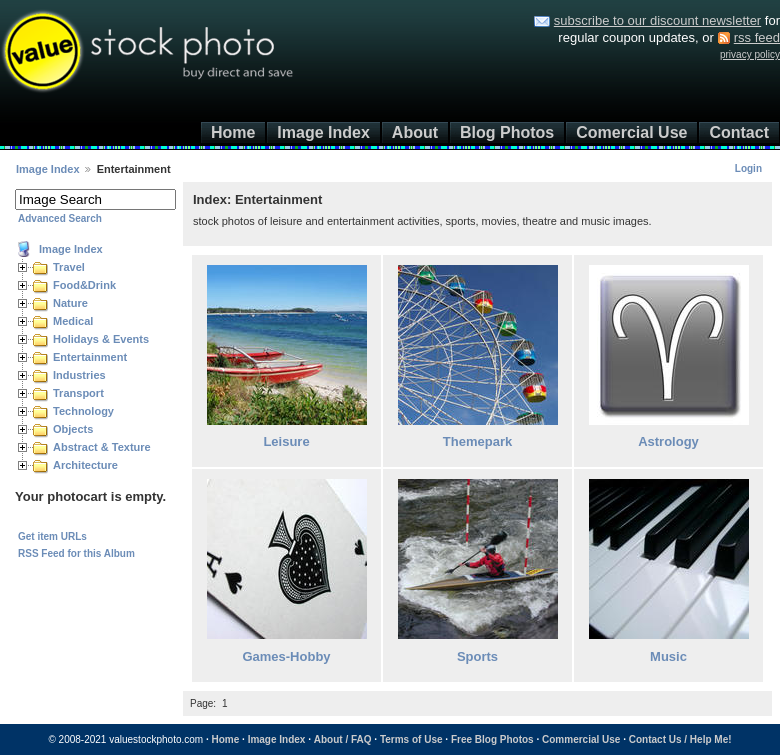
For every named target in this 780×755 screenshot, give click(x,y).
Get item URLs (52, 536)
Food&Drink (84, 285)
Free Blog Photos (492, 739)
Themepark (477, 441)
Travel (69, 267)
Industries (79, 375)
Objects (73, 429)
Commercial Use (581, 739)
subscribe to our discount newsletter (657, 20)
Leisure (286, 441)
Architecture (85, 465)
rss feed (757, 37)
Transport (78, 393)
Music (668, 656)
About (415, 132)
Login (748, 168)
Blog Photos (507, 132)
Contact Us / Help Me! (680, 739)
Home (233, 132)
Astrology (668, 441)
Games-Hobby (286, 656)
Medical (73, 321)
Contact (739, 132)
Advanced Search (60, 218)
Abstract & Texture (102, 447)
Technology (83, 411)
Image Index (323, 132)
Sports (477, 656)
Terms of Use (411, 739)
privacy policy (750, 54)
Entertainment (90, 357)
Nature (70, 303)
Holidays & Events (101, 339)
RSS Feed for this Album (76, 553)
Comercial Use (631, 132)
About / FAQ (343, 739)
